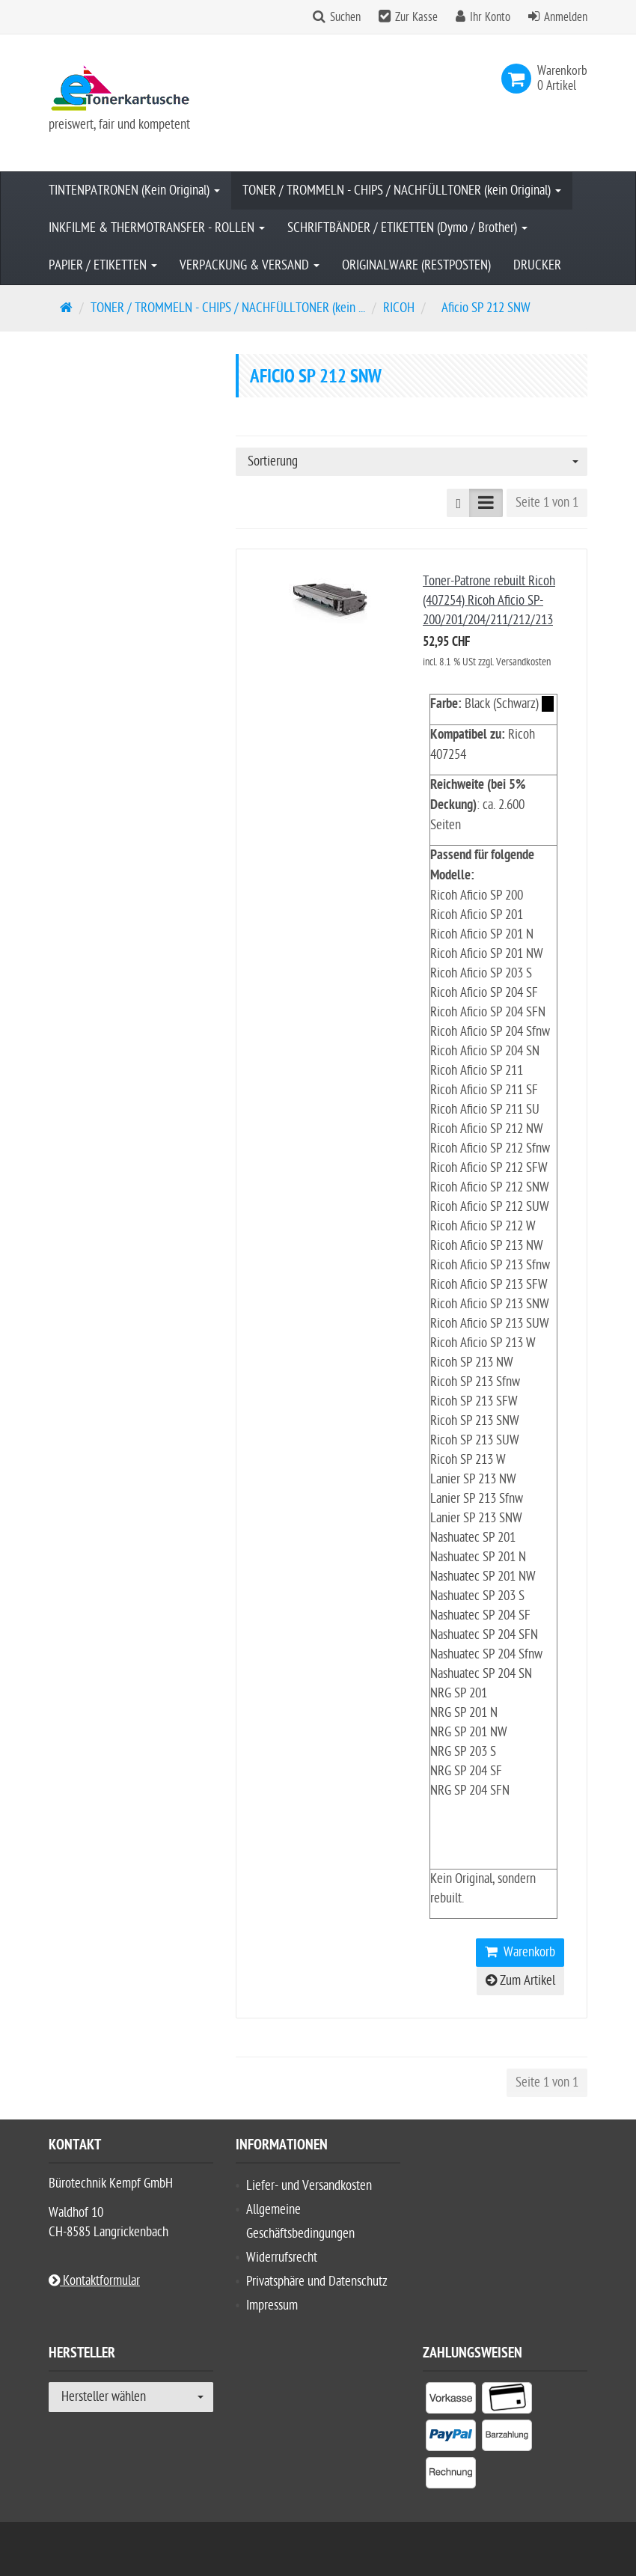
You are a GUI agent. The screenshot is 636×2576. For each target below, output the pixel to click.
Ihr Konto (490, 17)
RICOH (399, 308)
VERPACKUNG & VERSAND (249, 265)
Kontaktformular (94, 2281)
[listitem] (451, 2401)
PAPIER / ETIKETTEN (103, 265)
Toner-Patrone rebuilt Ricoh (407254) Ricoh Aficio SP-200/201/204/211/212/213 (489, 600)
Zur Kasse (416, 17)
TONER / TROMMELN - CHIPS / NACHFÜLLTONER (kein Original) (401, 190)
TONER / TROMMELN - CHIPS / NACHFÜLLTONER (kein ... (228, 308)
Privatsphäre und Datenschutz (317, 2281)
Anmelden (565, 17)
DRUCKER (537, 265)
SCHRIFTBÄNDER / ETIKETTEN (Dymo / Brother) (407, 228)
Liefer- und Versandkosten (309, 2186)
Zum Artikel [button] (520, 1981)
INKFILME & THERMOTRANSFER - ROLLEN (157, 228)
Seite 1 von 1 (547, 502)
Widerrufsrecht (281, 2257)
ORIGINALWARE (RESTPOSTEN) (416, 265)
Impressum (272, 2305)
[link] (519, 79)
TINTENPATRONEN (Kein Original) (134, 190)
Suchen (345, 17)
